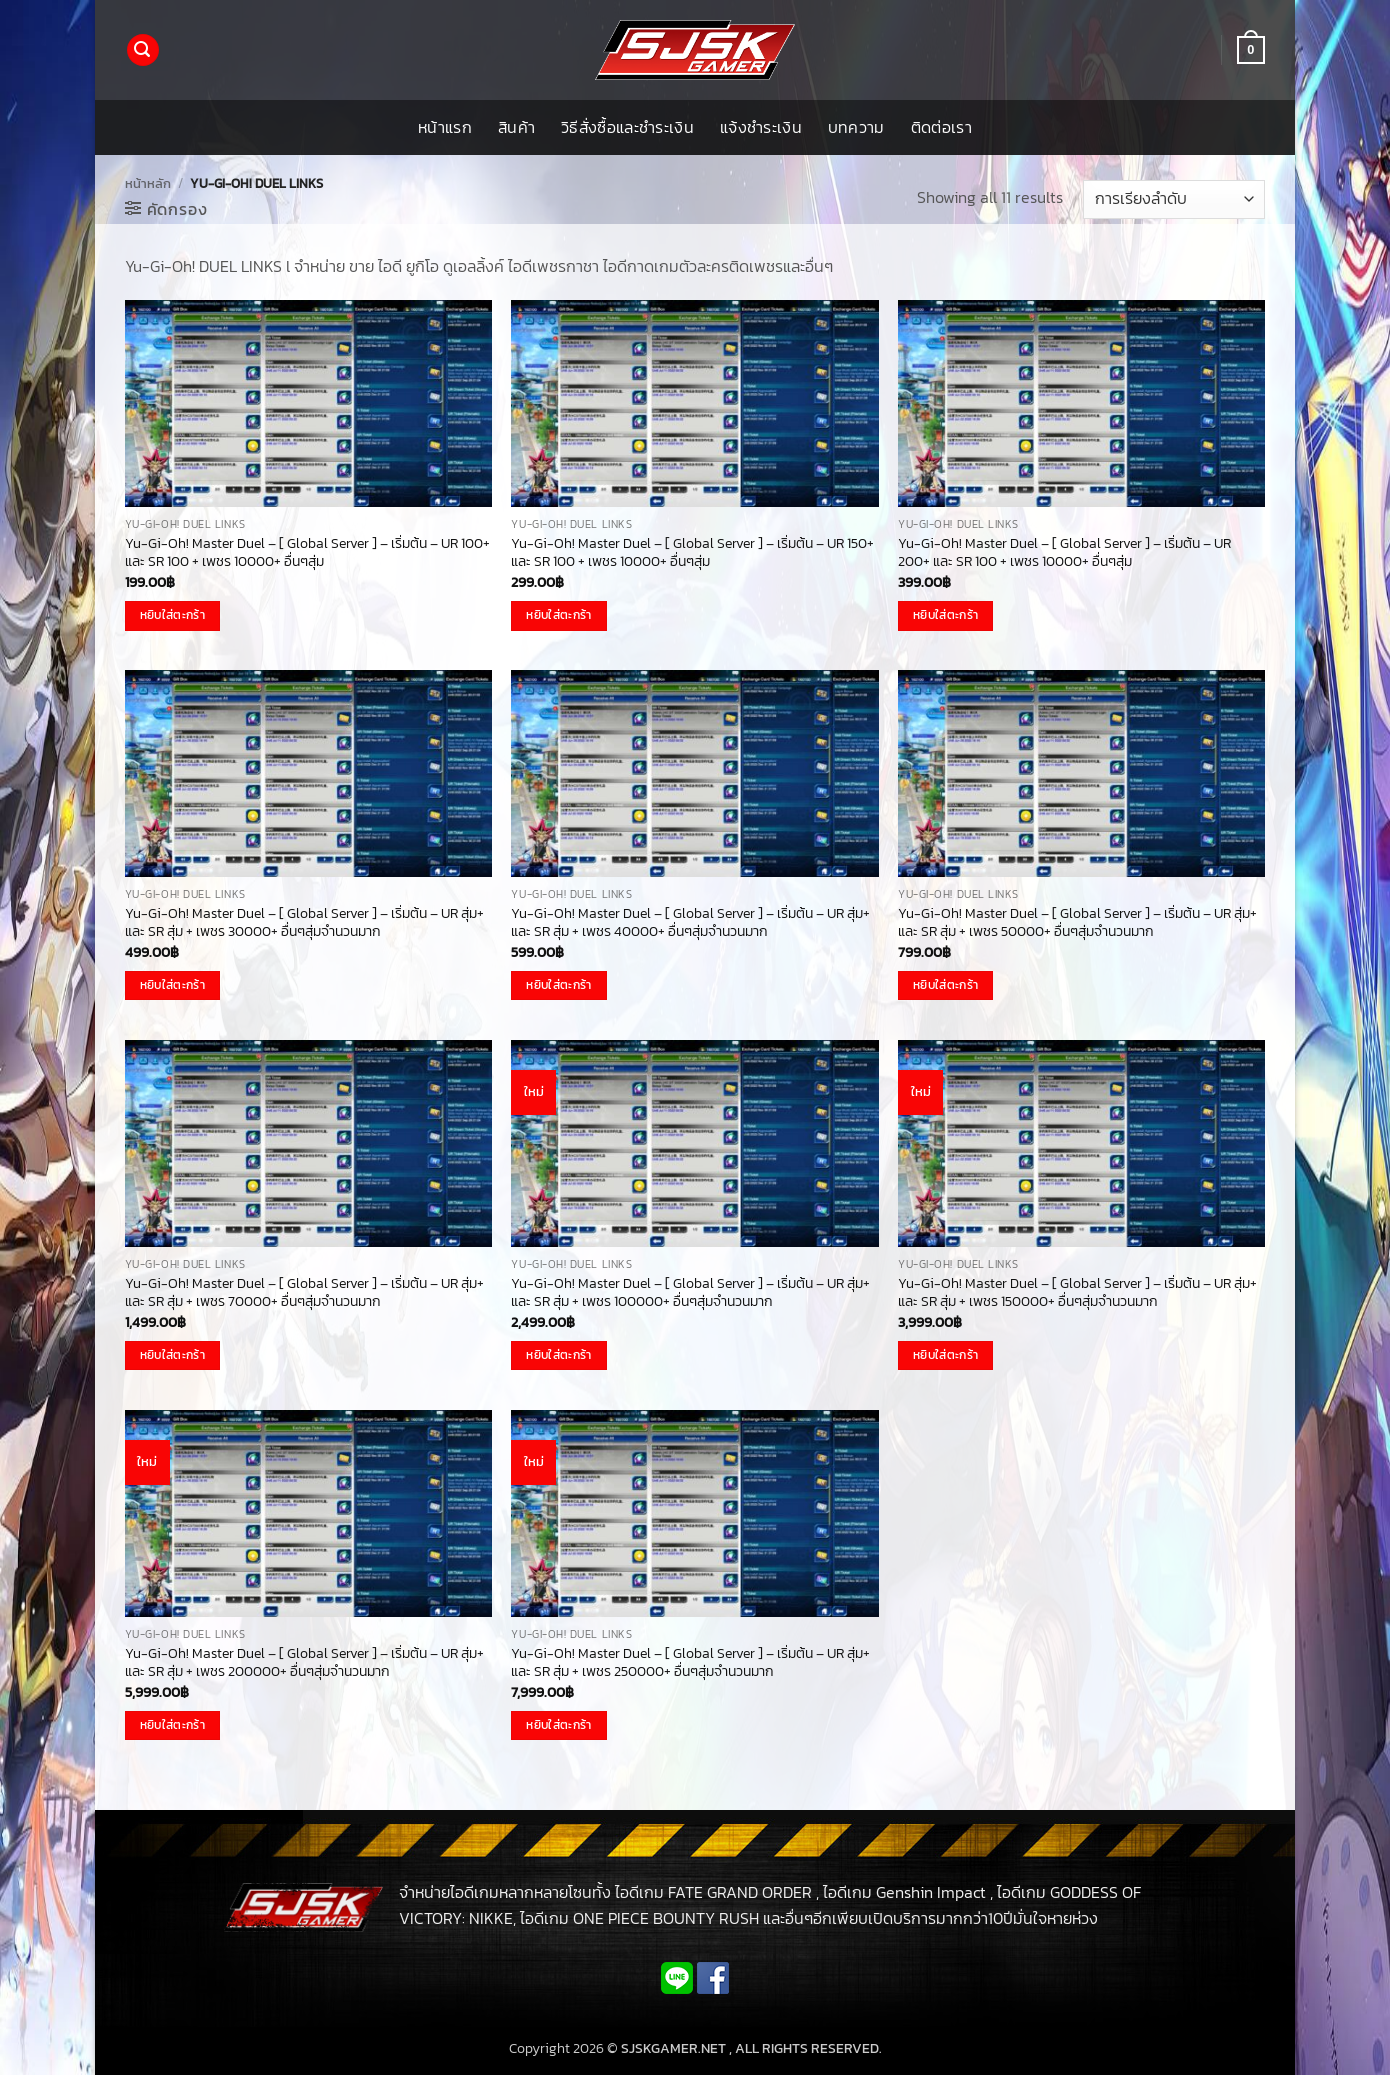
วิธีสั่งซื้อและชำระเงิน (627, 127)
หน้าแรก (445, 127)
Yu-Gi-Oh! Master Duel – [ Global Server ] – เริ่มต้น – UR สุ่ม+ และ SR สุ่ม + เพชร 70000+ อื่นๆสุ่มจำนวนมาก (304, 1292)
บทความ (856, 127)
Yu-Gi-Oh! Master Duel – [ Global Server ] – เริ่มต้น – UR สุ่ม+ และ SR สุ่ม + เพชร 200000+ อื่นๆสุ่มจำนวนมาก (304, 1662)
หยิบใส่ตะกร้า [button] (172, 615)
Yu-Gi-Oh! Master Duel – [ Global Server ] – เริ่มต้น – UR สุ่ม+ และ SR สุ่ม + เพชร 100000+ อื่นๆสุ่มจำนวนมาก (690, 1292)
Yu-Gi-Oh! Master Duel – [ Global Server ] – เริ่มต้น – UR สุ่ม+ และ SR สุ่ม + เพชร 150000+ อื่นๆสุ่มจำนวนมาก (1077, 1292)
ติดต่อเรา (941, 127)
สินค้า (516, 127)
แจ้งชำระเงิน (761, 127)
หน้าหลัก (148, 183)
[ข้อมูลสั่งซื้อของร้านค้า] (1174, 199)
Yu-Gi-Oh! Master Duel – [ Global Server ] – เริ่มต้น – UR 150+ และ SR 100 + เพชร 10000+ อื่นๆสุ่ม (692, 552)
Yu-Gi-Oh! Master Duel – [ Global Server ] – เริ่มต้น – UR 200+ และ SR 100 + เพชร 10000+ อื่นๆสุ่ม (1064, 552)
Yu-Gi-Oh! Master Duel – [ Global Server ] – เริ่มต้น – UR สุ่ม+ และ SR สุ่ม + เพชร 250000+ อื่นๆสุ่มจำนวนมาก (690, 1662)
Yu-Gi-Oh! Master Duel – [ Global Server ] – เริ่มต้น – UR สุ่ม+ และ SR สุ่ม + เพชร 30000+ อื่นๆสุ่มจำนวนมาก (304, 922)
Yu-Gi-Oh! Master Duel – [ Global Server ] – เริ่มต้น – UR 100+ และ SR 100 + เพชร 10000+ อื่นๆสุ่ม (307, 552)
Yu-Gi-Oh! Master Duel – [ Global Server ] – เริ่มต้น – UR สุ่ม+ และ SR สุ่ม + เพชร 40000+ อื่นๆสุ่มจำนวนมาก (690, 922)
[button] (143, 50)
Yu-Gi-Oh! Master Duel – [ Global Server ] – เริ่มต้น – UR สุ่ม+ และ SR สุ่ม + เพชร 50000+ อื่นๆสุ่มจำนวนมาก (1077, 922)
